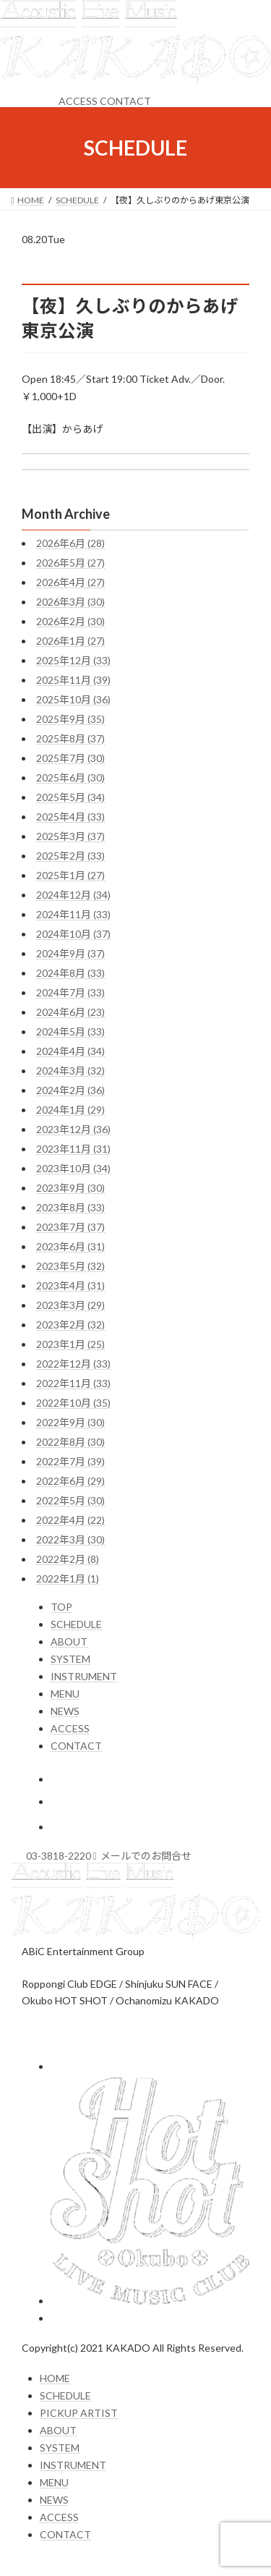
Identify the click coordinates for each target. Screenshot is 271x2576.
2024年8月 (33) (70, 973)
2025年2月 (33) (70, 856)
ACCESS (78, 101)
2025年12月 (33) (73, 660)
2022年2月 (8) (67, 1559)
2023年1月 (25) (70, 1344)
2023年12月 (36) (73, 1129)
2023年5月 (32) (70, 1266)
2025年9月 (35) (70, 719)
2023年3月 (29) (70, 1305)
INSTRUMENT (84, 1676)
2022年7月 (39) (70, 1461)
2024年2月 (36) (70, 1090)
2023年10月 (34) (73, 1168)
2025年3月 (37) (70, 836)
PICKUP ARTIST (79, 2413)
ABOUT (69, 1641)
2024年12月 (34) (73, 895)
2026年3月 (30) (70, 602)
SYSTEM (70, 1659)
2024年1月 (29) (70, 1109)
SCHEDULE (76, 1624)
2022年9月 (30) (70, 1422)
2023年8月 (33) (70, 1207)
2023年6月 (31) (70, 1246)
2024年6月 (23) (70, 1012)
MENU (65, 1693)
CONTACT (125, 101)
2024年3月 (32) (70, 1070)
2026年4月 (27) (70, 582)
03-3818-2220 (58, 1856)
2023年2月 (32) (70, 1324)
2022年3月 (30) (70, 1539)
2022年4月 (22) (70, 1520)
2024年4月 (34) (70, 1051)
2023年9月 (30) (70, 1188)
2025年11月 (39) (73, 680)
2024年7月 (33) (70, 992)
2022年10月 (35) (73, 1403)
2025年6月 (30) (70, 777)
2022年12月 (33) (73, 1363)
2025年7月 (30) (70, 758)
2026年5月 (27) (70, 562)
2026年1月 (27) (70, 641)
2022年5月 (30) (70, 1500)
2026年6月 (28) (70, 543)
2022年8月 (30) (70, 1442)
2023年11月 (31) (73, 1149)
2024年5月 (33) (70, 1031)
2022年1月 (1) (67, 1578)
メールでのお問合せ (142, 1856)
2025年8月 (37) (70, 738)
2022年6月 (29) (70, 1481)
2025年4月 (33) (70, 816)
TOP (61, 1607)
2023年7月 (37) (70, 1227)
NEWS (65, 1711)
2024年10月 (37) (73, 934)
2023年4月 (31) (70, 1285)
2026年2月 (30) (70, 621)
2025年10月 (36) (73, 699)
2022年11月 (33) (73, 1383)
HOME (55, 2378)
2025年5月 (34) (70, 797)
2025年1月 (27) (70, 875)
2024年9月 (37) (70, 953)
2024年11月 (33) (73, 914)
